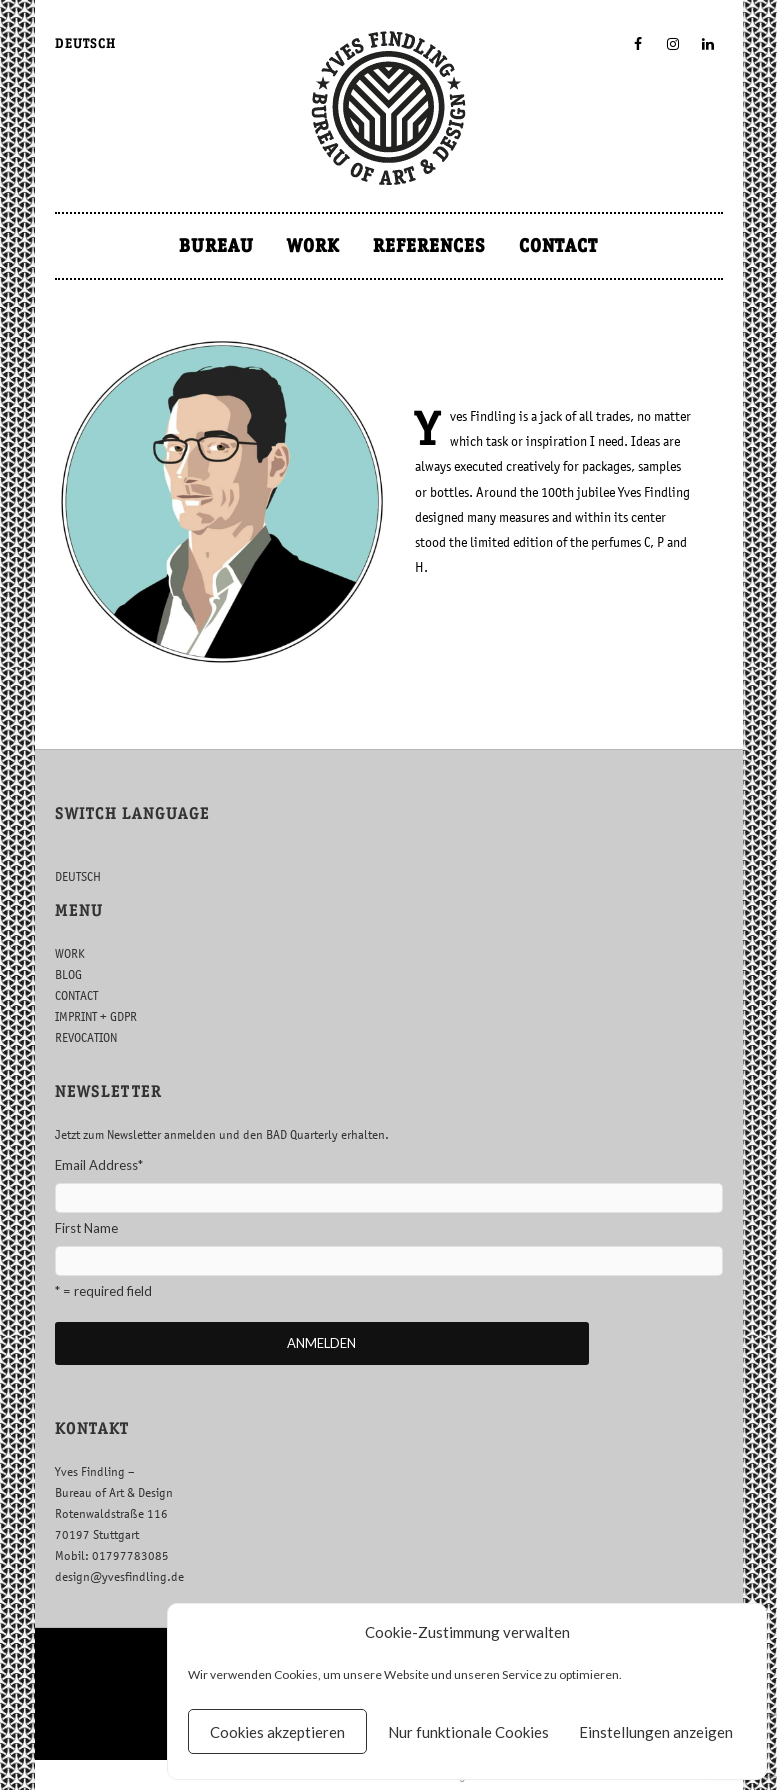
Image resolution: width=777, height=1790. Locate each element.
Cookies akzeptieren (277, 1732)
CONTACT (558, 245)
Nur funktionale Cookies (468, 1732)
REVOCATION (86, 1037)
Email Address (99, 1165)
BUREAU (216, 245)
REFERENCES (429, 245)
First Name (86, 1228)
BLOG (68, 974)
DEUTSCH (85, 43)
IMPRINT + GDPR (96, 1016)
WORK (313, 245)
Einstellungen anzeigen (656, 1732)
